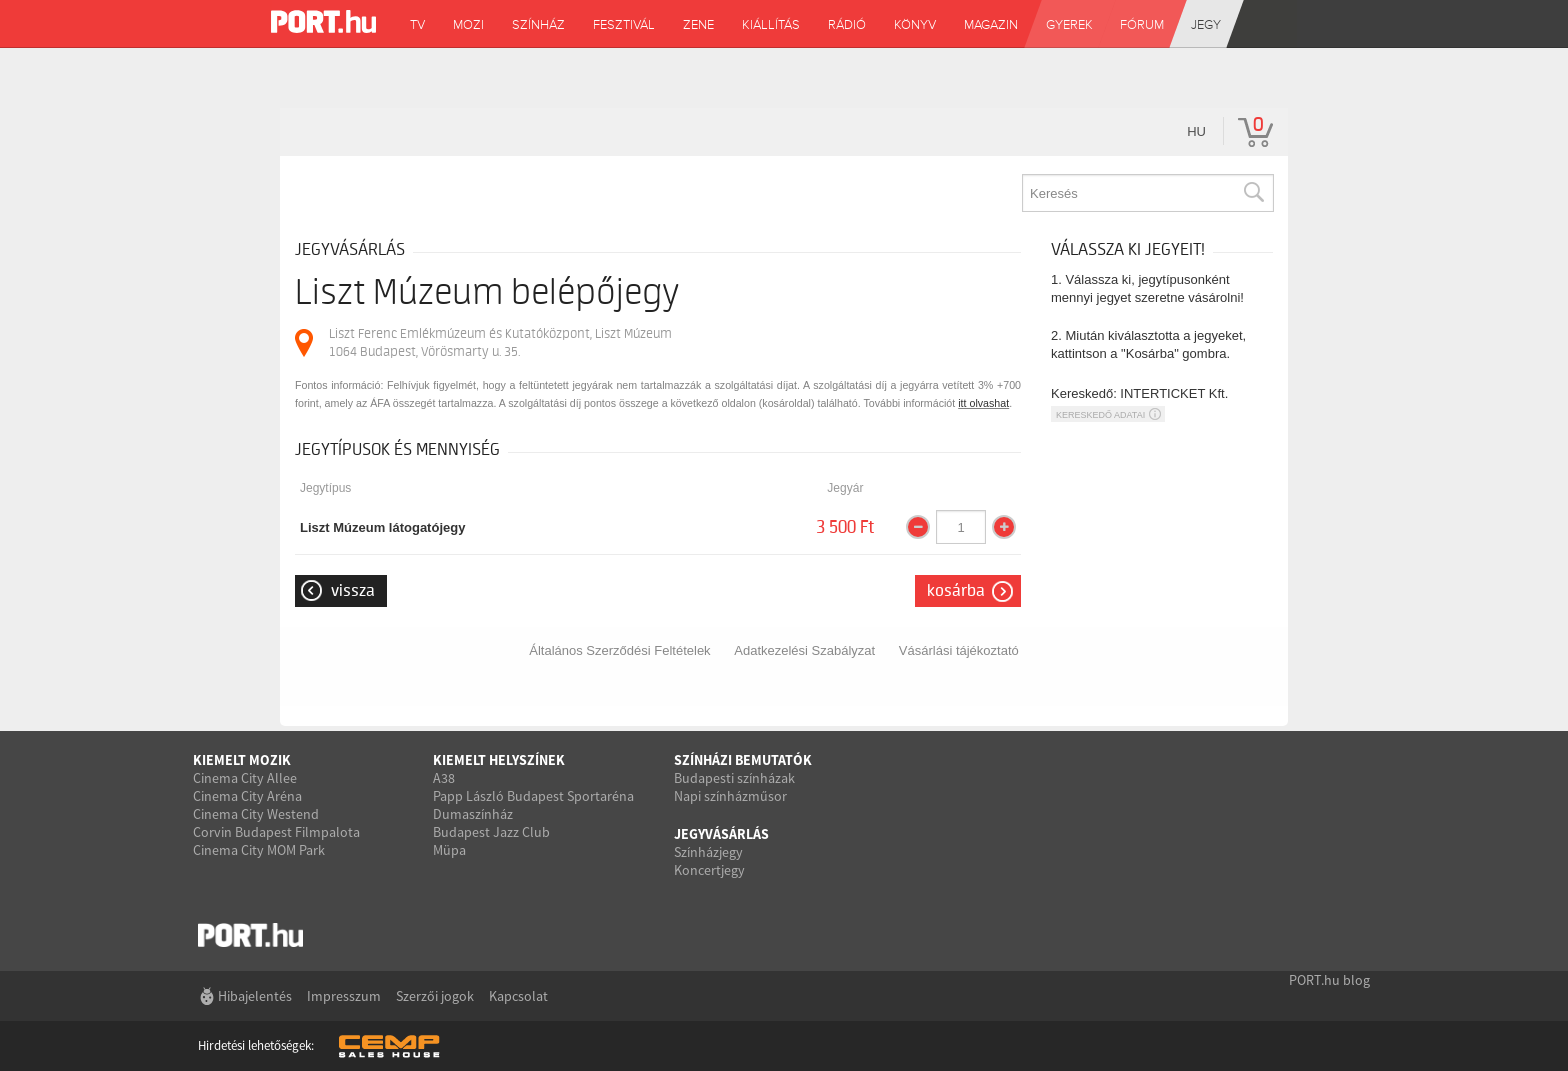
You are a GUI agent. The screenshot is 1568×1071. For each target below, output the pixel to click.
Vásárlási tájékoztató (959, 650)
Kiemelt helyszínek (499, 760)
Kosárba (956, 591)
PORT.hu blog (1329, 980)
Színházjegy (708, 852)
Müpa (449, 850)
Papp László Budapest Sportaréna (533, 796)
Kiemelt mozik (242, 760)
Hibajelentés (255, 996)
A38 (444, 778)
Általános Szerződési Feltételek (619, 650)
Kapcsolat (518, 996)
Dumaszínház (473, 814)
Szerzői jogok (435, 996)
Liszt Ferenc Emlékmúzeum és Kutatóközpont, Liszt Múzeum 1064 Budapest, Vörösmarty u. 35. (500, 342)
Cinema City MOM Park (259, 850)
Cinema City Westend (256, 814)
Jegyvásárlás (721, 834)
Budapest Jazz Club (491, 832)
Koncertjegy (709, 870)
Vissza (353, 591)
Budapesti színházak (734, 778)
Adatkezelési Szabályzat (804, 650)
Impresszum (344, 996)
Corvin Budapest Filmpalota (276, 832)
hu (1196, 131)
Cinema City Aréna (247, 796)
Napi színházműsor (730, 796)
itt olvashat (983, 403)
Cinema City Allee (245, 778)
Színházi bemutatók (743, 760)
